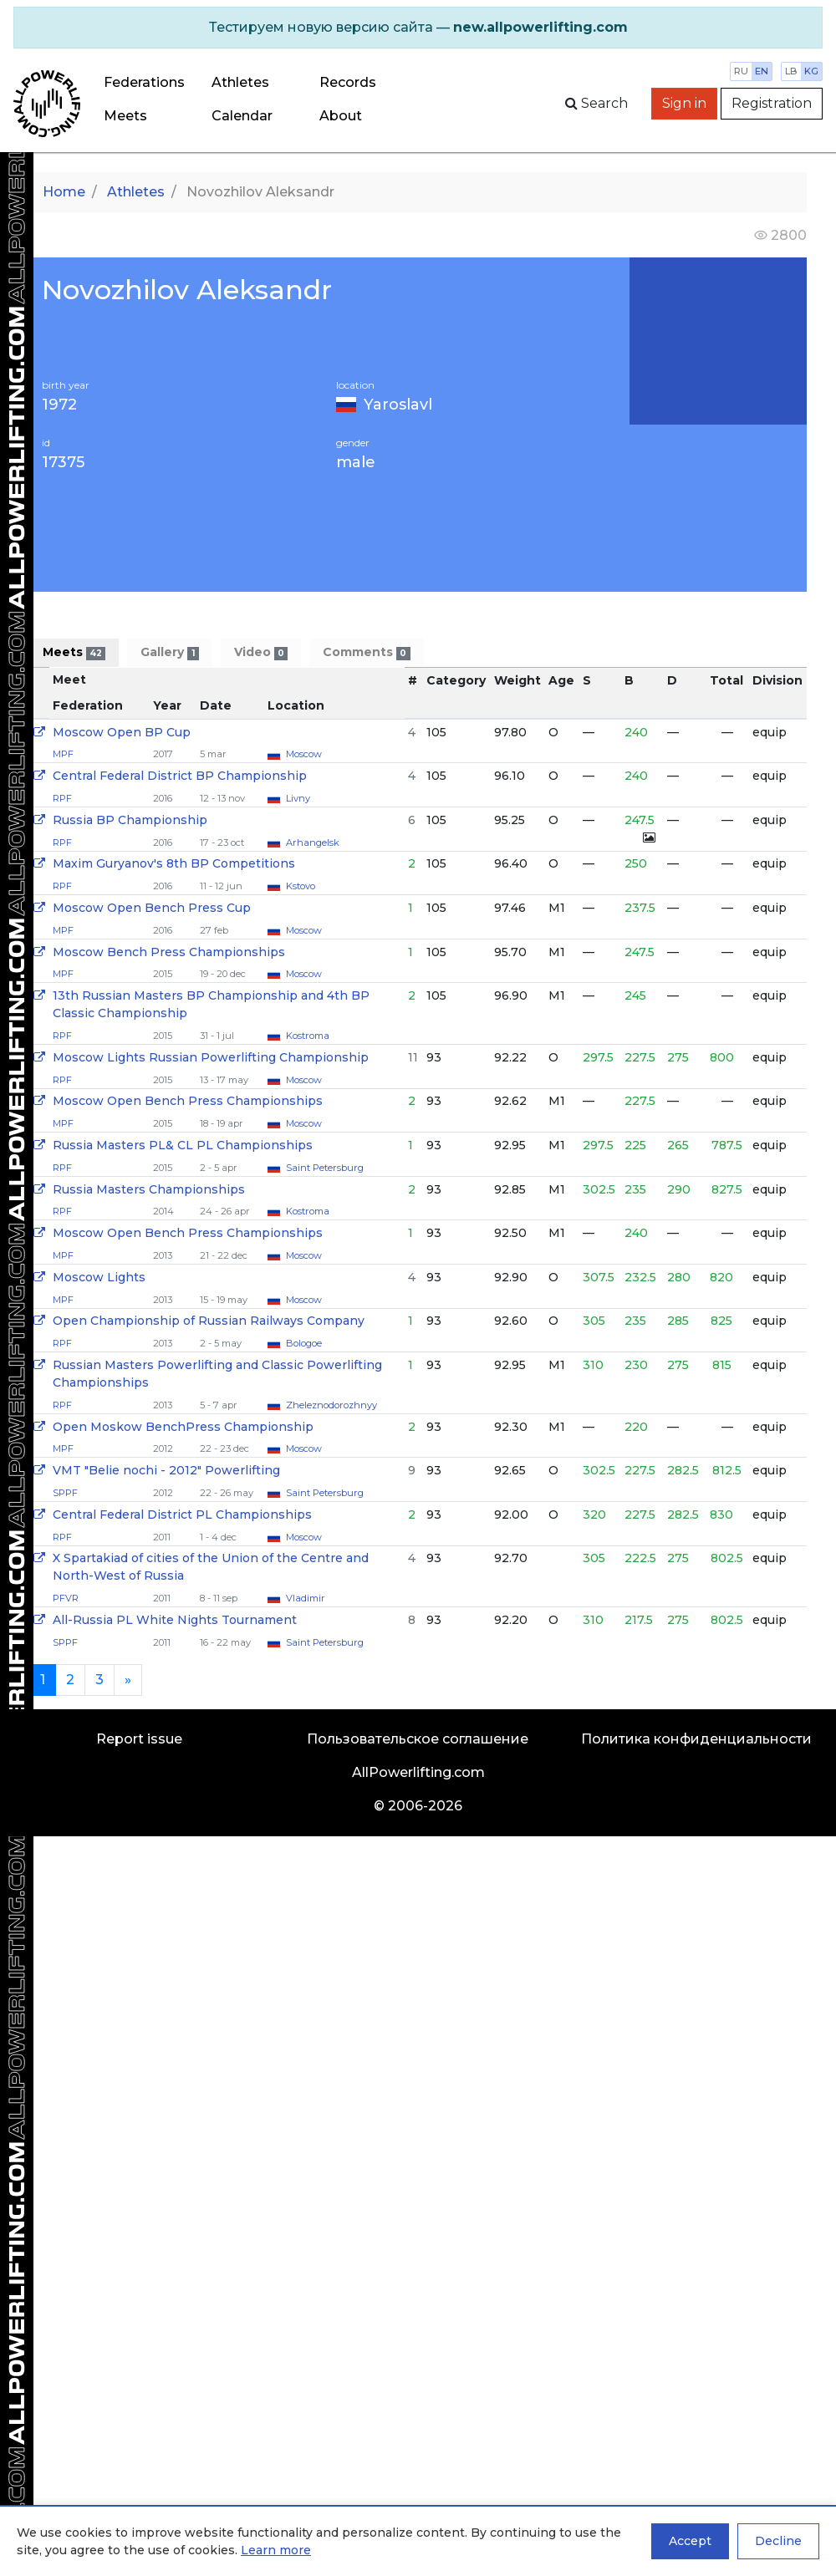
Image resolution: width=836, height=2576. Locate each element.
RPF (62, 798)
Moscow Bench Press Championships (169, 952)
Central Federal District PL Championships (182, 1514)
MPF (63, 754)
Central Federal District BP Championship (180, 775)
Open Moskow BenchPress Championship (183, 1426)
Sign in (684, 103)
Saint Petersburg (325, 1167)
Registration (772, 103)
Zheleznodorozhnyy (331, 1405)
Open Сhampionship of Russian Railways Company (208, 1320)
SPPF (65, 1493)
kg (811, 71)
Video (261, 652)
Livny (298, 798)
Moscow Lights (99, 1277)
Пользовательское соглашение (417, 1739)
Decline (778, 2540)
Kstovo (300, 886)
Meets (125, 116)
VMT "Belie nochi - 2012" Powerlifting (166, 1470)
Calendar (242, 116)
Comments (366, 652)
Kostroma (307, 1035)
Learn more (276, 2550)
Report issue (139, 1739)
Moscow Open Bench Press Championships (188, 1100)
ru (741, 71)
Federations (144, 82)
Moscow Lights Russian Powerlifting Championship (211, 1057)
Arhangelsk (312, 842)
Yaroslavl (398, 404)
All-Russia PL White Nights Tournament (175, 1619)
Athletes (240, 82)
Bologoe (304, 1343)
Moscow (304, 754)
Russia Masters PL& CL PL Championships (183, 1145)
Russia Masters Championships (149, 1189)
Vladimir (305, 1598)
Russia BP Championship (130, 819)
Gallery (169, 652)
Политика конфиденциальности (696, 1739)
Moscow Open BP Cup (122, 732)
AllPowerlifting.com (418, 1772)
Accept (690, 2540)
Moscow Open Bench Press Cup (152, 907)
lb (791, 71)
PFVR (66, 1598)
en (761, 71)
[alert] (418, 27)
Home (64, 192)
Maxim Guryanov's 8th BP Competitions (174, 863)
